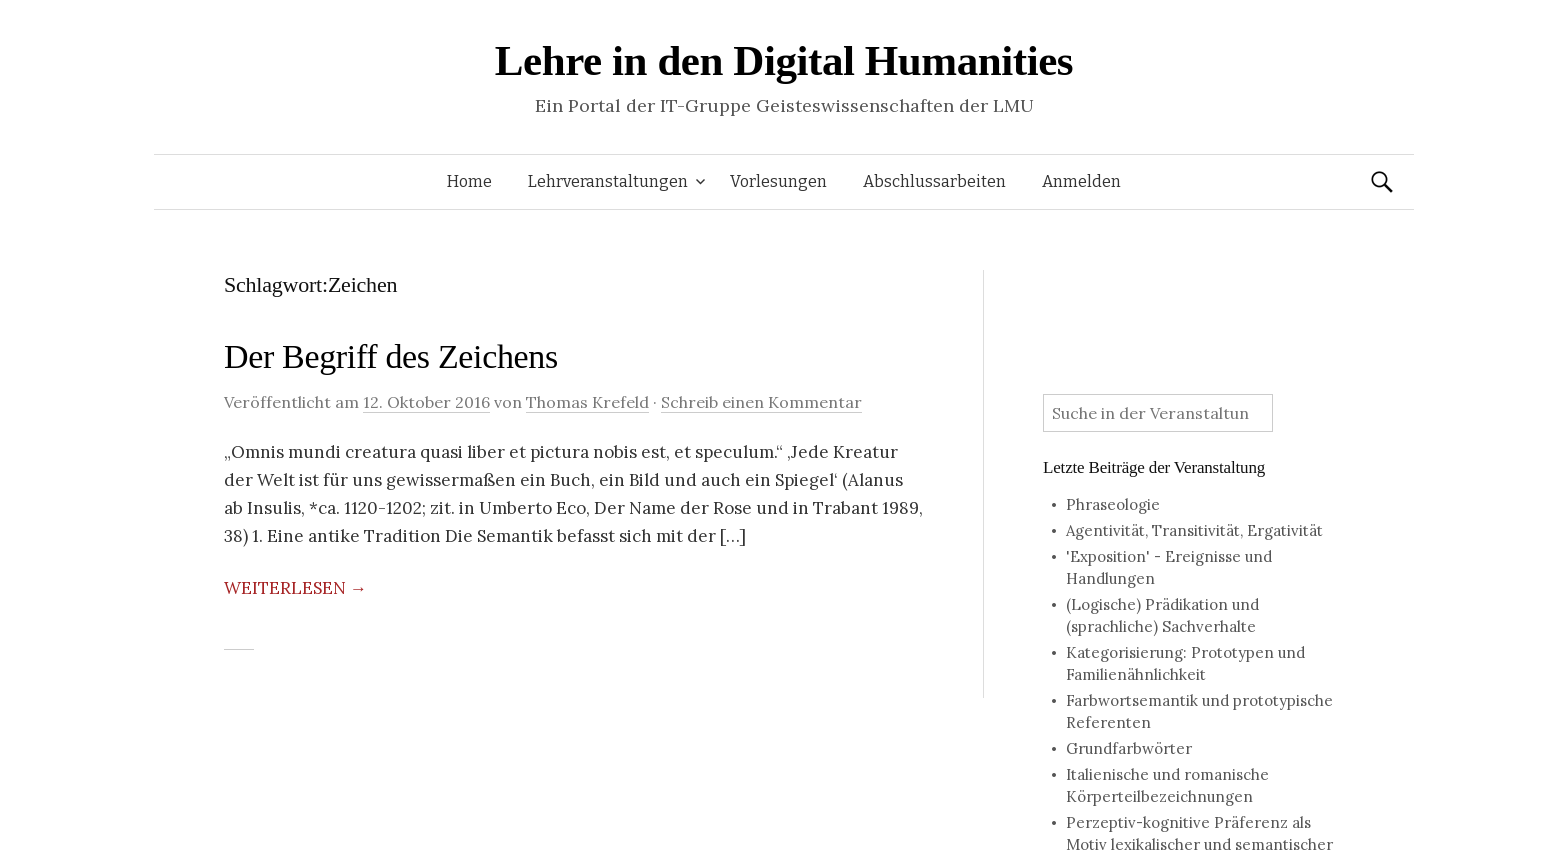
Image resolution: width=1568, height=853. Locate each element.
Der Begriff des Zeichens (391, 356)
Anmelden (1081, 181)
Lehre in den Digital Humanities (784, 60)
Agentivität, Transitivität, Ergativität (1194, 530)
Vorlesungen (778, 181)
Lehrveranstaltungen (608, 181)
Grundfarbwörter (1129, 748)
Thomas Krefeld (587, 402)
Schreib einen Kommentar (761, 402)
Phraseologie (1113, 504)
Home (469, 181)
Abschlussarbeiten (934, 181)
